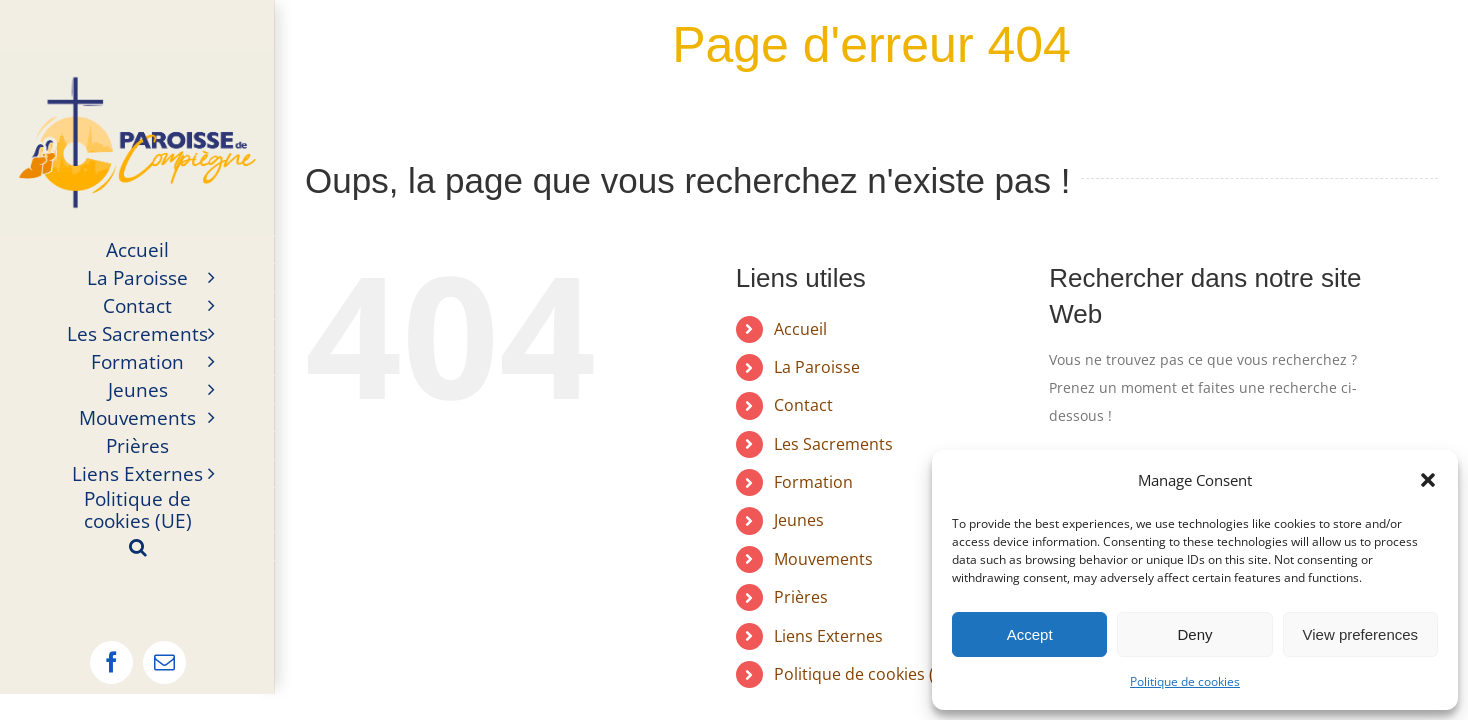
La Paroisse (817, 367)
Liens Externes (828, 636)
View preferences (1361, 634)
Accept (1030, 634)
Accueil (800, 329)
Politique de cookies (1185, 681)
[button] (1428, 480)
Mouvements (823, 559)
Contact (803, 405)
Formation (813, 482)
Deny (1194, 634)
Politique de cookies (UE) (867, 674)
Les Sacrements (833, 444)
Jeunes (799, 520)
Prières (801, 597)
